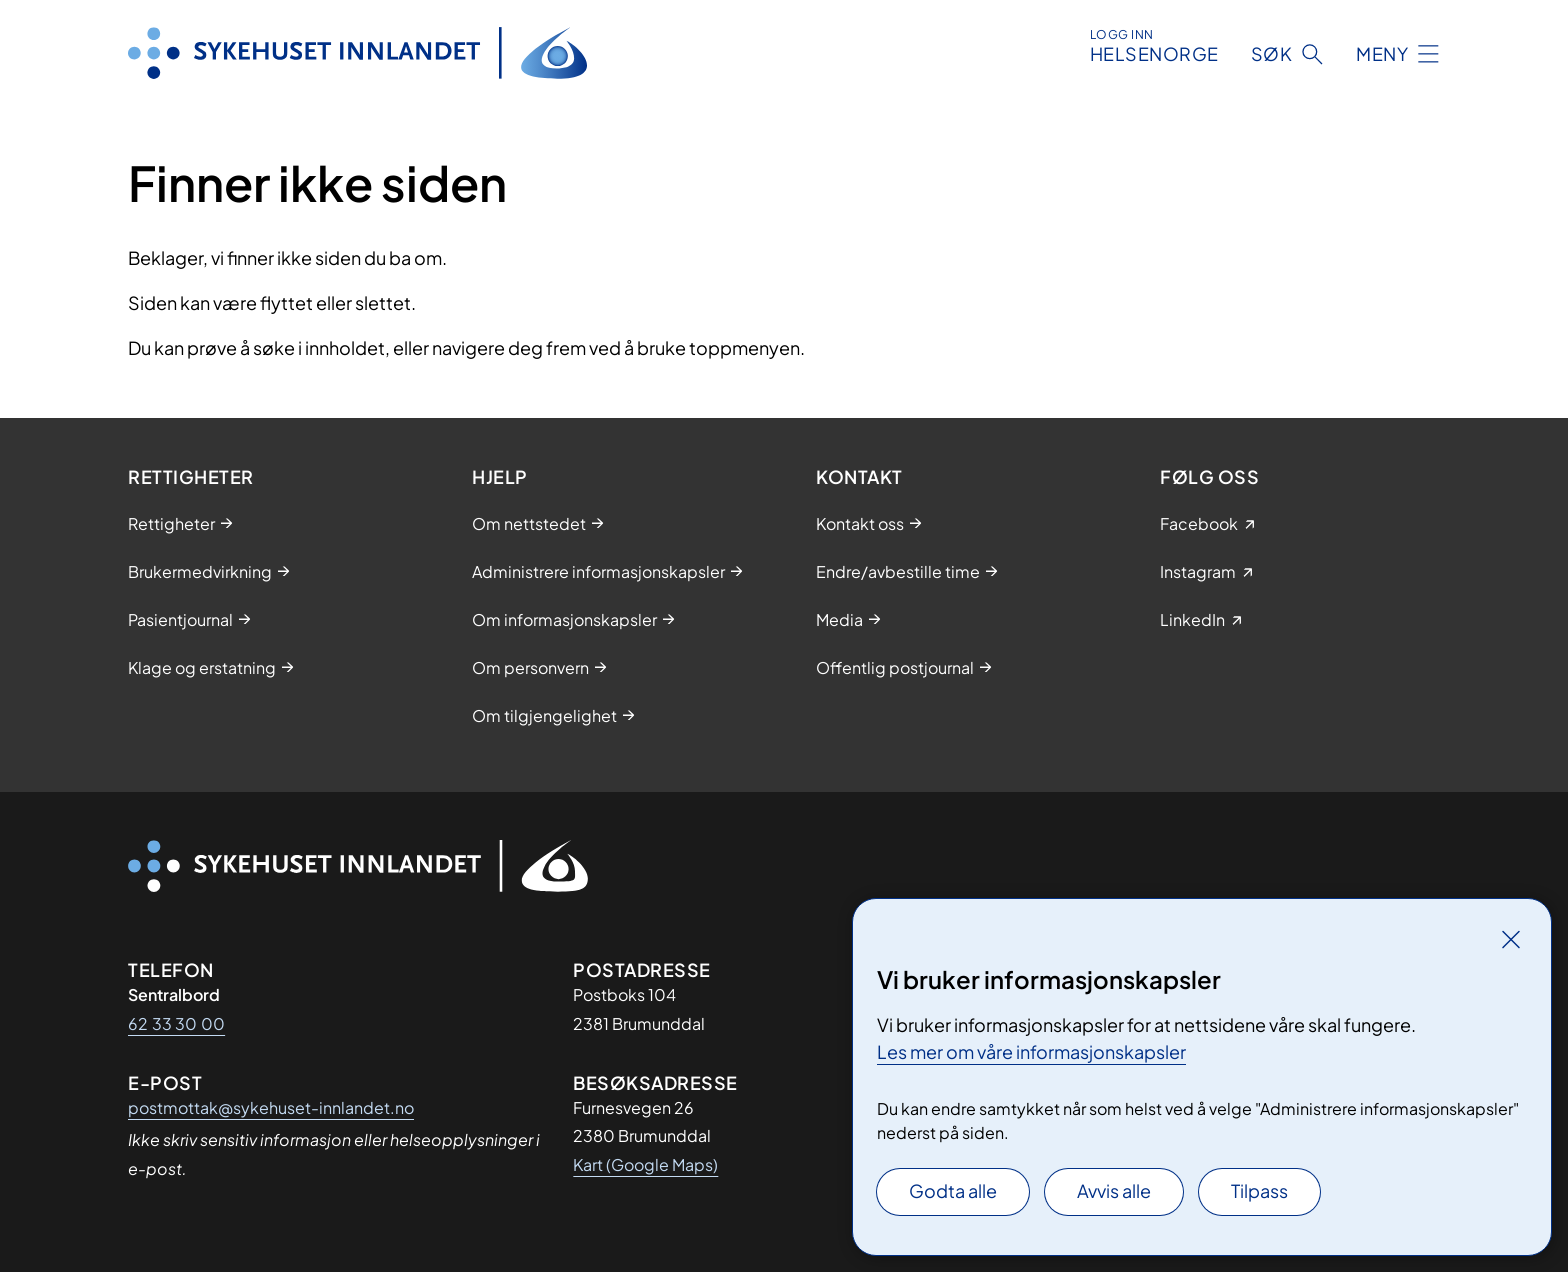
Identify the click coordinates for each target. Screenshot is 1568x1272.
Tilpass (1259, 1190)
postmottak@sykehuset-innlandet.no (271, 1107)
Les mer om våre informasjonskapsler (1031, 1051)
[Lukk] (1511, 939)
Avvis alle (1114, 1190)
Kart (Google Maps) (645, 1164)
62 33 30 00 (176, 1023)
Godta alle (953, 1190)
